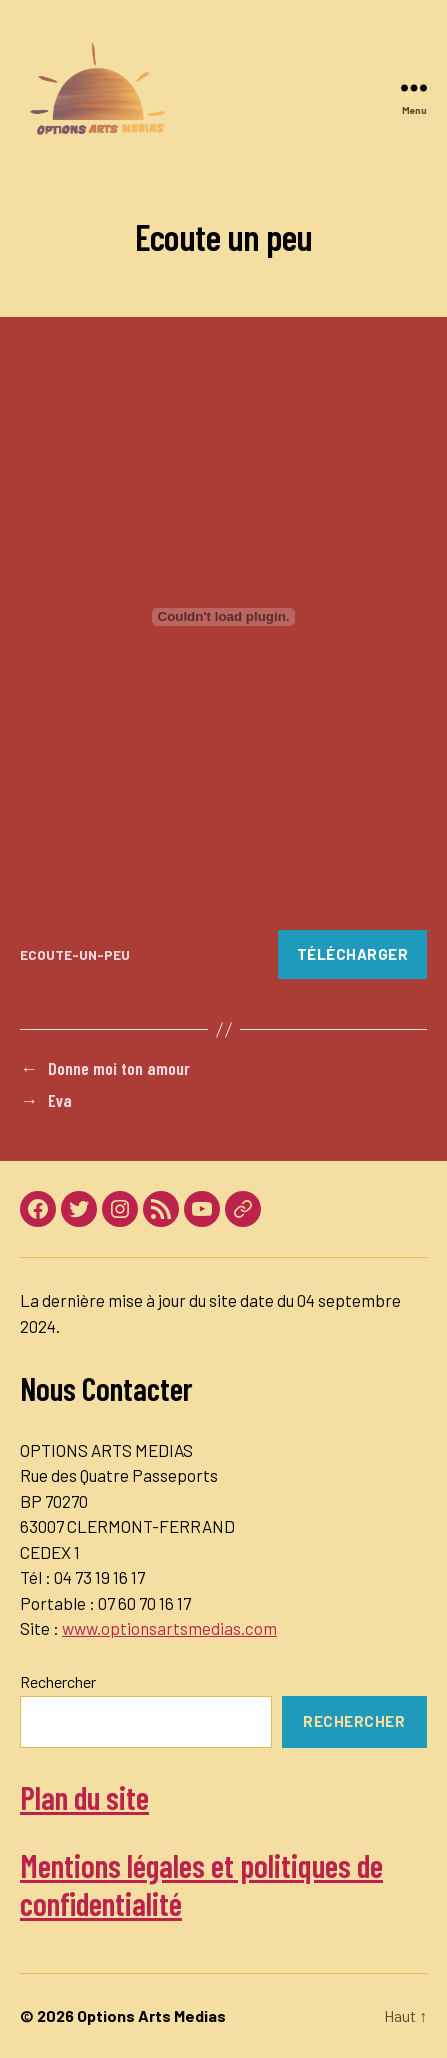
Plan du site (84, 1797)
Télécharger (353, 954)
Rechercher (58, 1681)
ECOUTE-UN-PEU (75, 954)
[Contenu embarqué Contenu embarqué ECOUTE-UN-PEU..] (223, 617)
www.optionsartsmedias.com (169, 1628)
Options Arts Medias (151, 2015)
